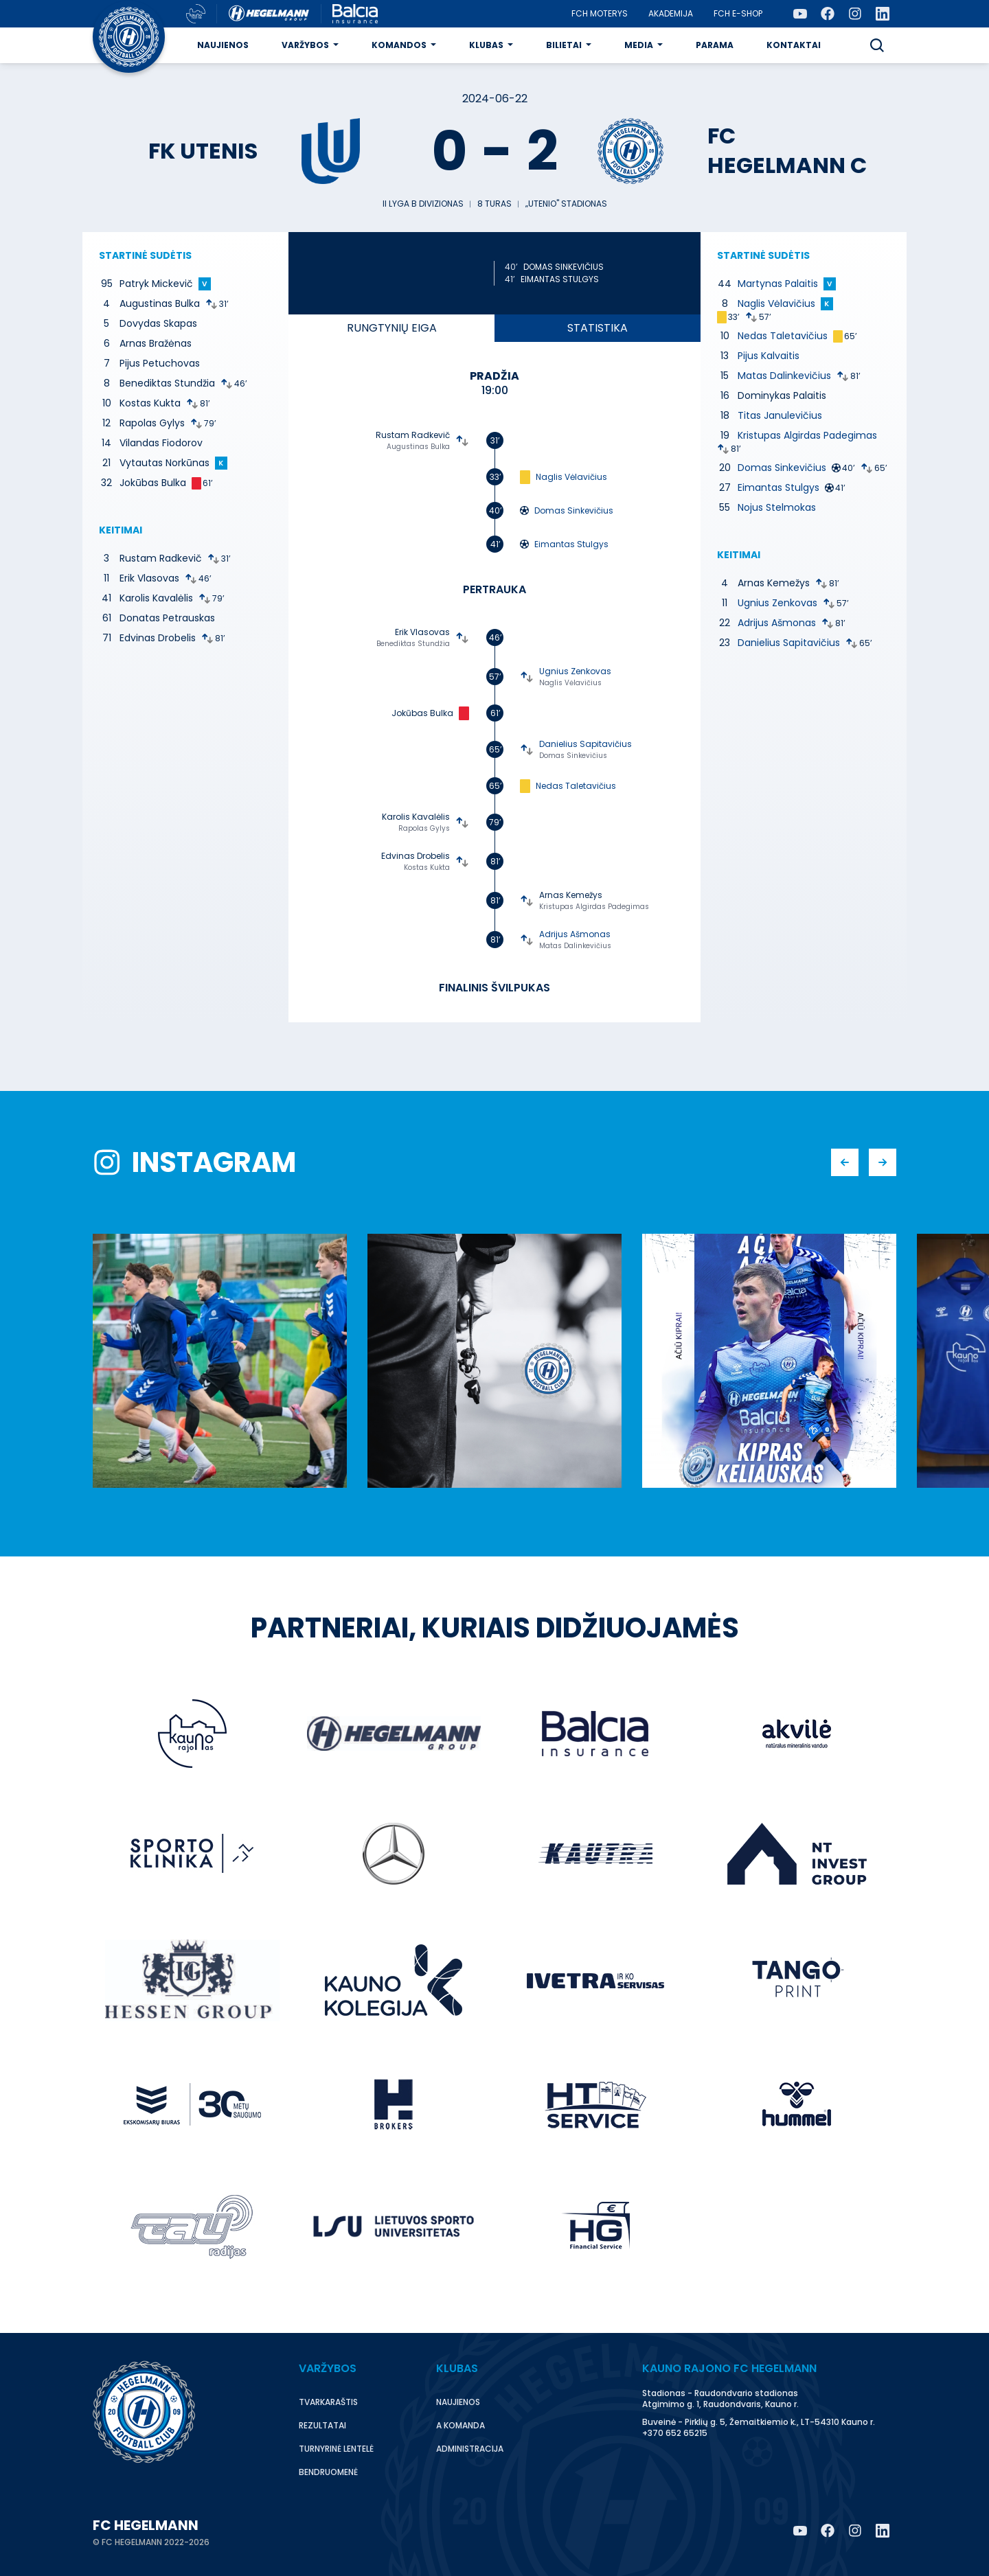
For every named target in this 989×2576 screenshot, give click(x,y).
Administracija (469, 2448)
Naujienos (223, 45)
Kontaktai (793, 45)
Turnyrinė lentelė (336, 2448)
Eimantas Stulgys (560, 279)
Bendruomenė (328, 2472)
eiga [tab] (392, 328)
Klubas (486, 45)
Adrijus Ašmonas (575, 934)
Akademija (670, 13)
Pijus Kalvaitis (768, 356)
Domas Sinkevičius (563, 267)
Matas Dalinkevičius (575, 946)
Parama (715, 45)
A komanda (460, 2425)
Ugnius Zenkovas (575, 671)
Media (638, 45)
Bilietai (564, 45)
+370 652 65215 (674, 2433)
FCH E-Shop (738, 13)
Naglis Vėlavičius (571, 477)
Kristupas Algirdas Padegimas (594, 906)
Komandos (399, 45)
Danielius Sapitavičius (585, 744)
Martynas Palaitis (778, 283)
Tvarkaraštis (328, 2402)
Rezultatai (322, 2425)
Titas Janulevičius (780, 415)
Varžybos (305, 45)
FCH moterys (599, 13)
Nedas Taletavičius (576, 786)
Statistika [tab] (597, 328)
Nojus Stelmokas (777, 507)
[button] (877, 45)
